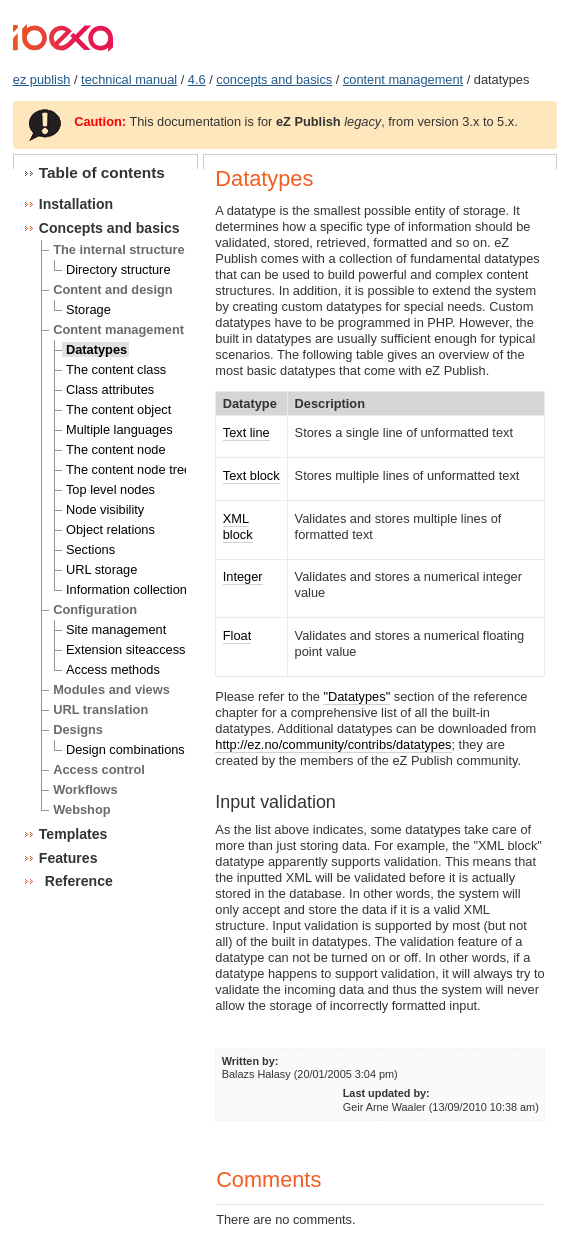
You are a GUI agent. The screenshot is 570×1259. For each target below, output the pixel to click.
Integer (243, 576)
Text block (251, 475)
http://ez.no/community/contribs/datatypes (333, 744)
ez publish (42, 79)
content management (403, 79)
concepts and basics (274, 79)
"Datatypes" (356, 696)
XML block (238, 526)
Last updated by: (386, 1093)
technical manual (129, 79)
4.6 (197, 79)
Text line (246, 432)
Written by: (250, 1061)
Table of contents (102, 172)
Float (237, 635)
